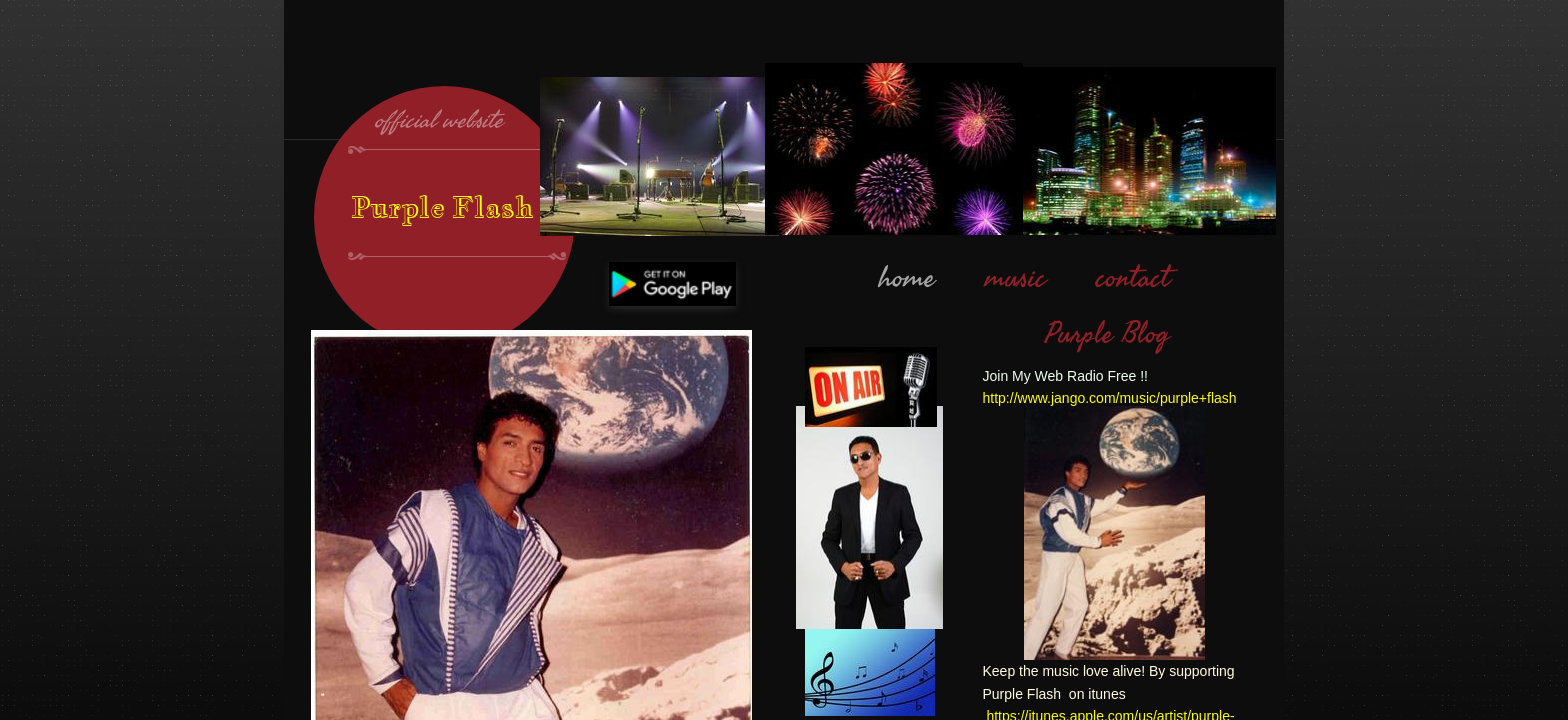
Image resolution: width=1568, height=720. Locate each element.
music (1015, 278)
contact (1133, 278)
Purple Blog (1107, 334)
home (907, 278)
